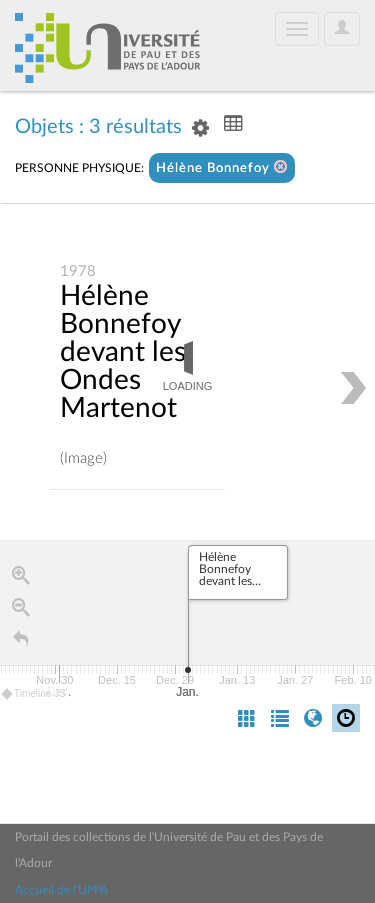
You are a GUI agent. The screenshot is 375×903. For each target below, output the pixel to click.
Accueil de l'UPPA (61, 890)
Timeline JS (34, 694)
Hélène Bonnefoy (222, 167)
